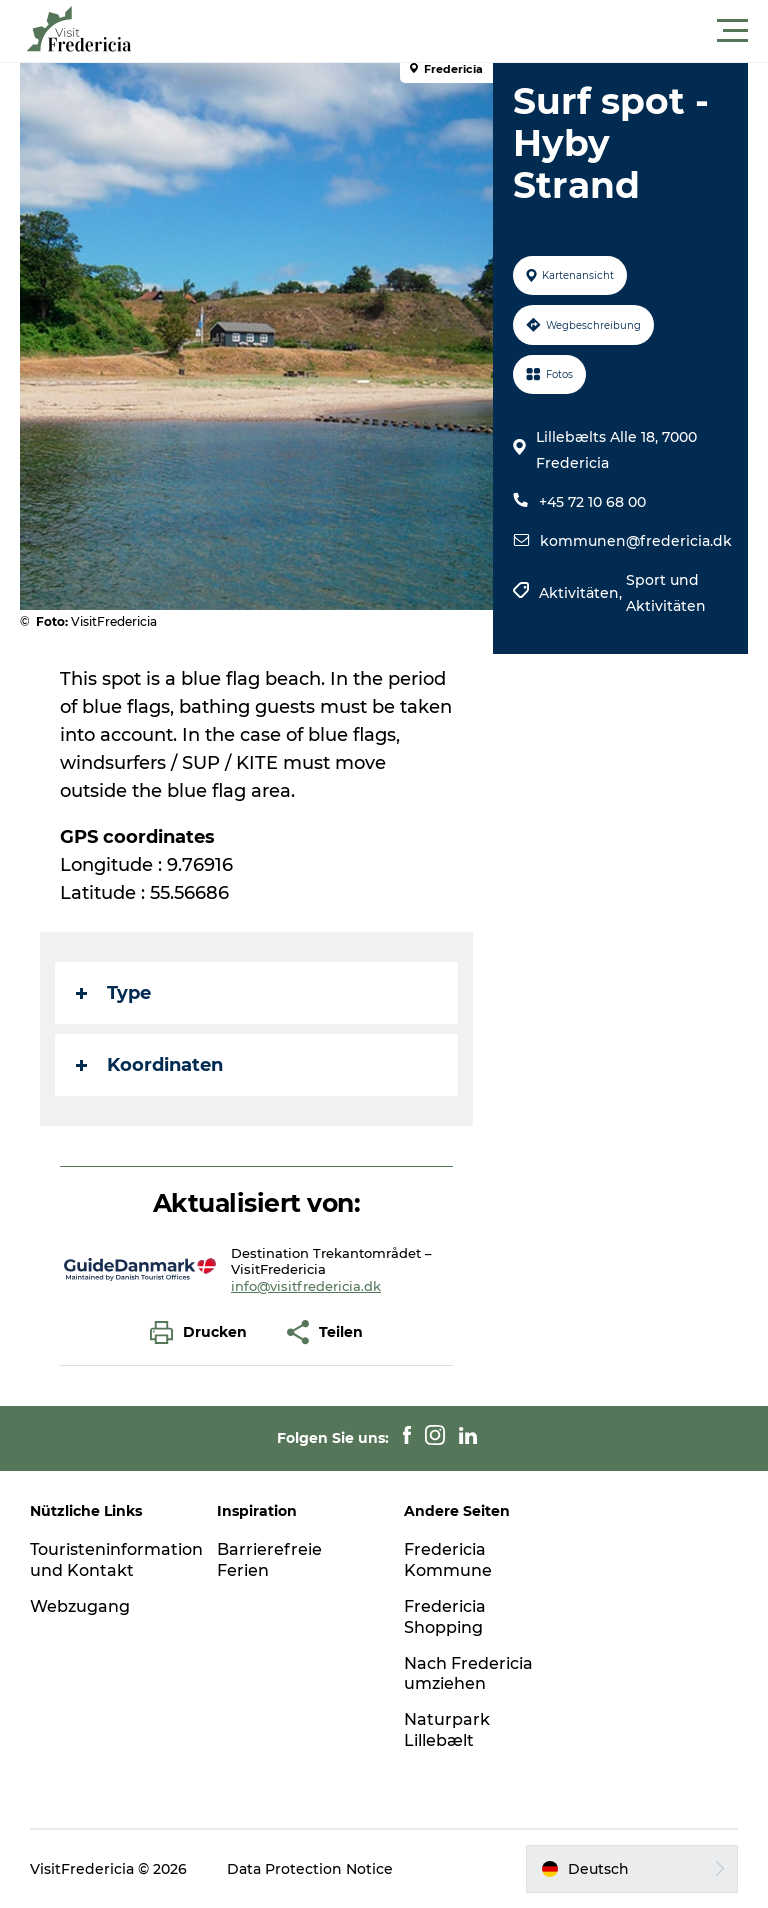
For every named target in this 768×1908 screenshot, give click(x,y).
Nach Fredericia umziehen (468, 1674)
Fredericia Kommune (448, 1560)
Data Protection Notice (310, 1869)
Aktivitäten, (582, 593)
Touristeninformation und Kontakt (116, 1560)
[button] (474, 31)
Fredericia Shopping (445, 1617)
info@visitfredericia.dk (306, 1286)
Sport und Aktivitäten (666, 593)
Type (113, 993)
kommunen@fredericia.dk (636, 541)
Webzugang (80, 1606)
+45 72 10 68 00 (592, 502)
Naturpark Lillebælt (447, 1730)
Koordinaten (149, 1065)
